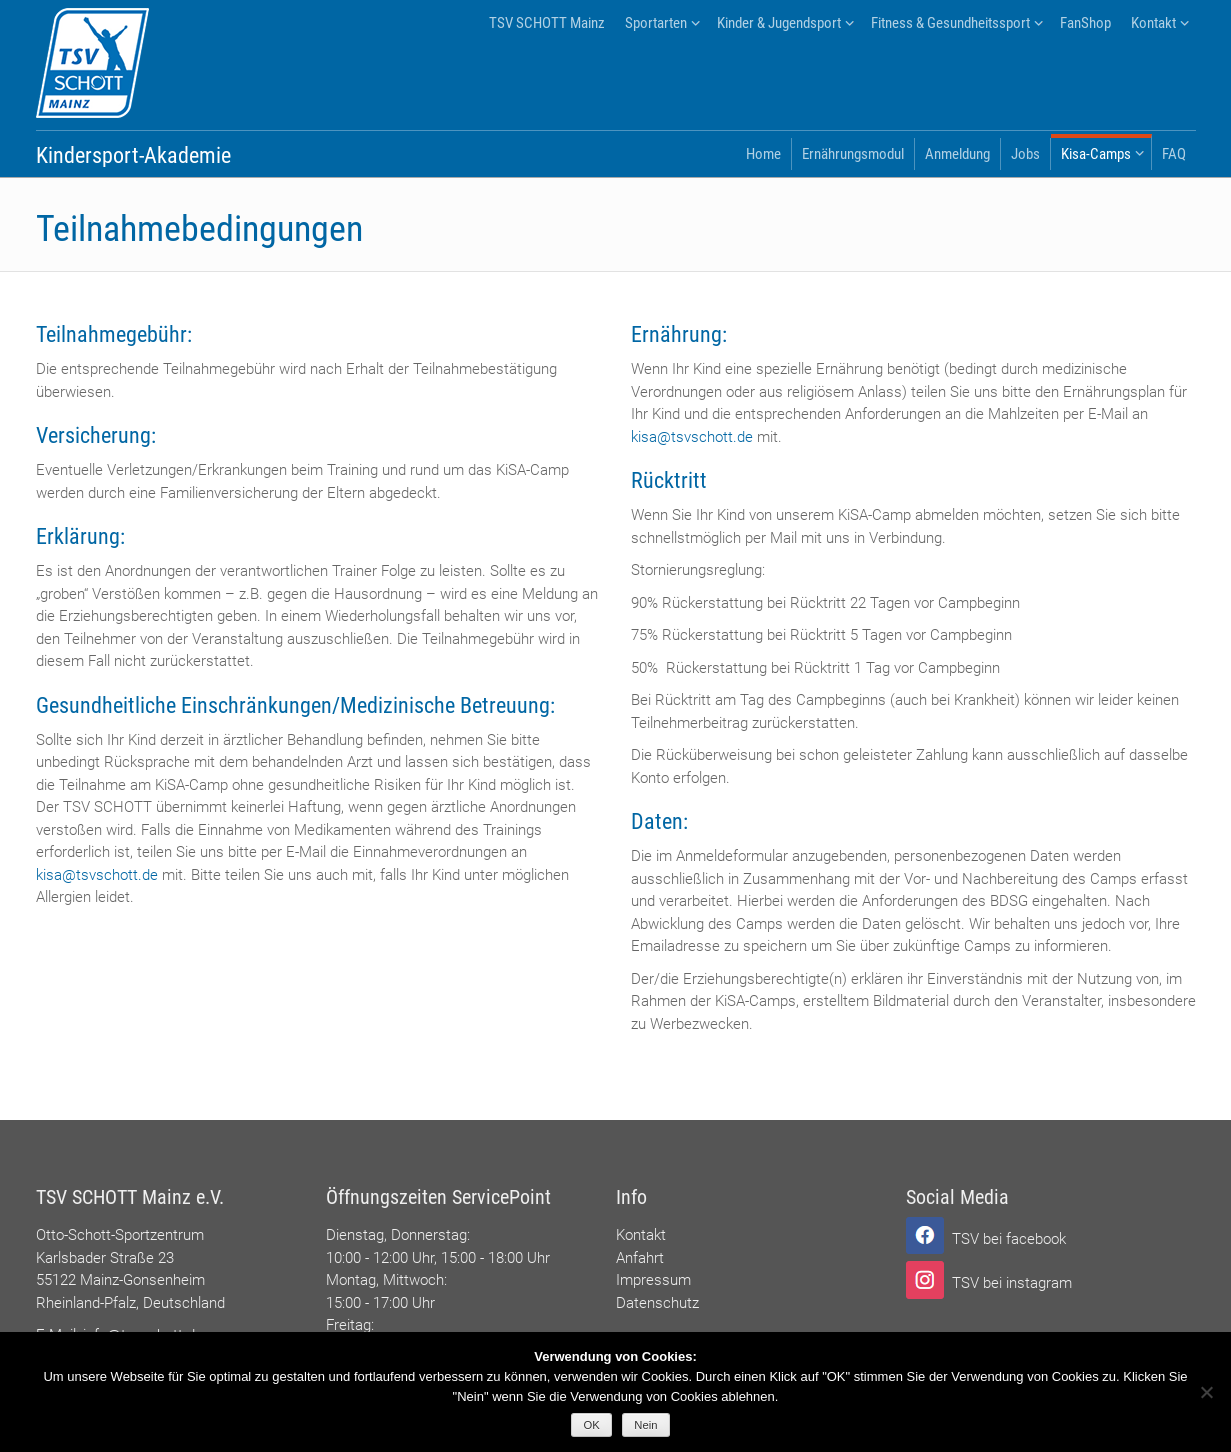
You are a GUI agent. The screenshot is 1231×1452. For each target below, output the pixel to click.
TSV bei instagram (1012, 1283)
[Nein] (1206, 1392)
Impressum (653, 1280)
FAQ (1174, 154)
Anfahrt (640, 1258)
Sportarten (656, 23)
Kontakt (1153, 23)
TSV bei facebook (1009, 1239)
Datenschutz (657, 1303)
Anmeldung (957, 154)
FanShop (1085, 23)
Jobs (1025, 154)
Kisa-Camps (1096, 154)
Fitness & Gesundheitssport (950, 23)
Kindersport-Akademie (133, 155)
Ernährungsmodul (853, 154)
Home (763, 154)
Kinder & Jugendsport (779, 23)
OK (592, 1425)
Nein (645, 1425)
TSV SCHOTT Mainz (547, 23)
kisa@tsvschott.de (97, 875)
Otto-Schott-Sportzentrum (120, 1235)
